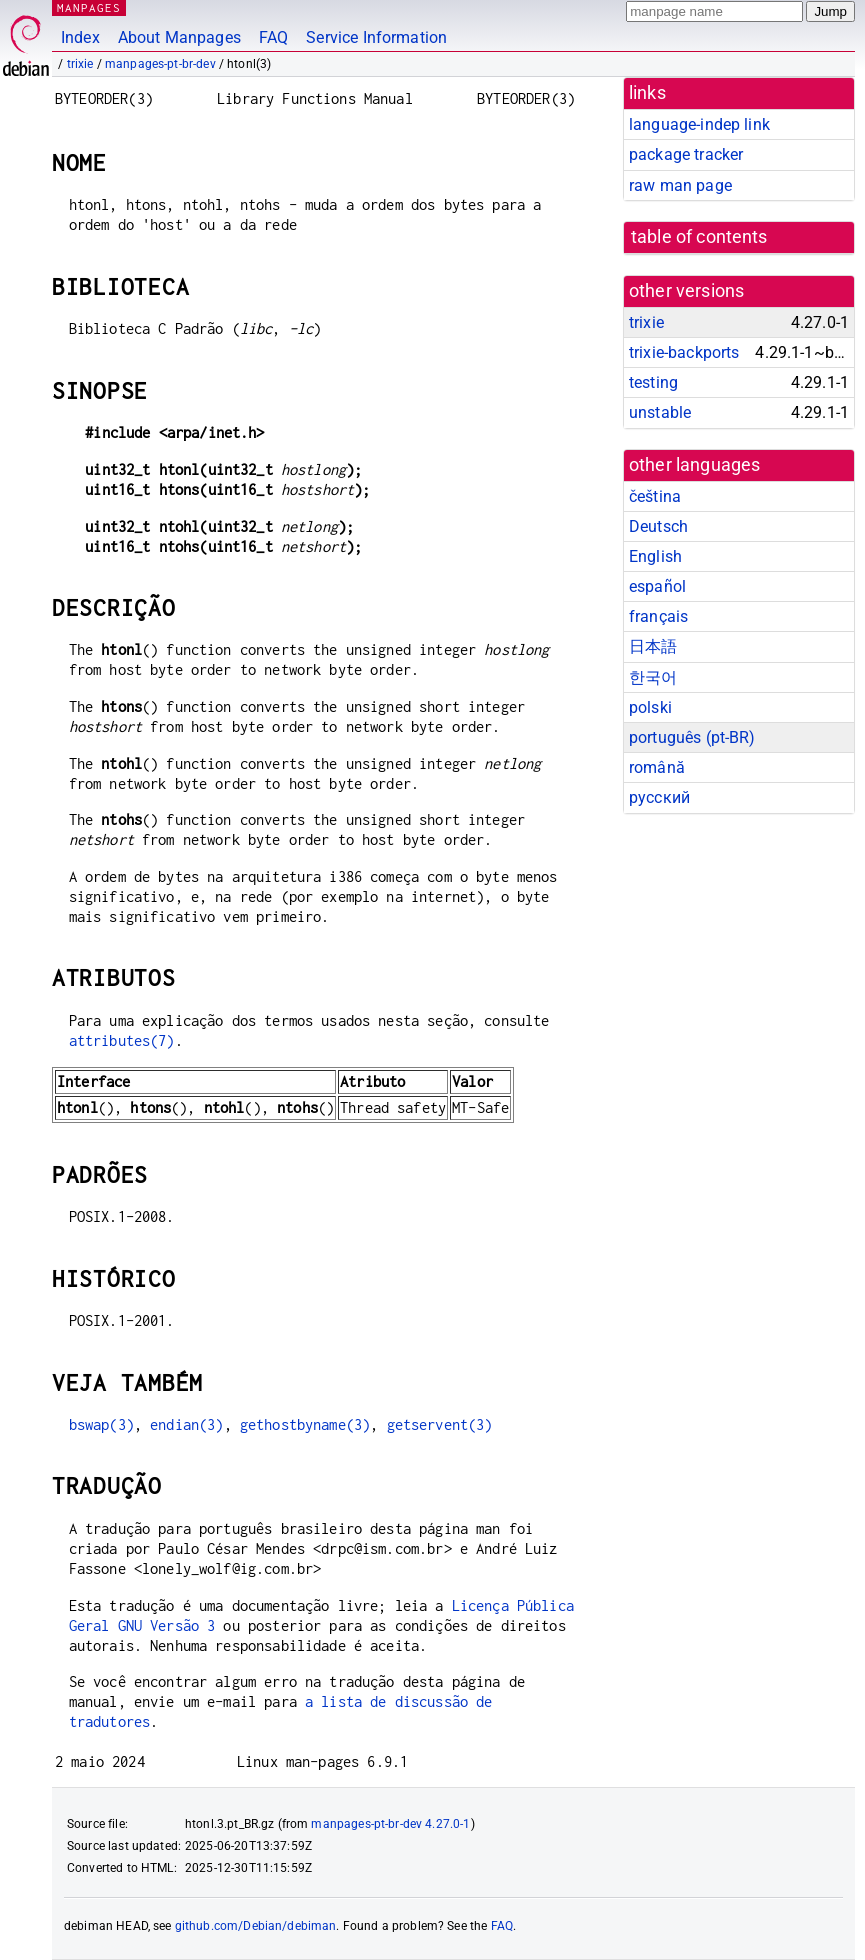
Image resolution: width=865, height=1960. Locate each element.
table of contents (699, 237)
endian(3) (186, 1424)
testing (653, 382)
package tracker (686, 154)
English (655, 556)
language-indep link (699, 124)
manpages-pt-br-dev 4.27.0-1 (390, 1824)
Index (80, 37)
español (657, 586)
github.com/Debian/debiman (256, 1926)
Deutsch (658, 526)
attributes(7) (122, 1040)
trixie (80, 64)
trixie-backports (684, 352)
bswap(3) (101, 1424)
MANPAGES (89, 7)
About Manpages (179, 37)
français (658, 616)
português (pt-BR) (692, 737)
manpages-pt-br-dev (160, 64)
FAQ (273, 37)
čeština (655, 496)
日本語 (653, 646)
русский (659, 797)
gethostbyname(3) (305, 1424)
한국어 (653, 677)
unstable (660, 412)
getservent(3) (440, 1424)
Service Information (376, 37)
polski (650, 707)
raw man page (680, 185)
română (657, 767)
